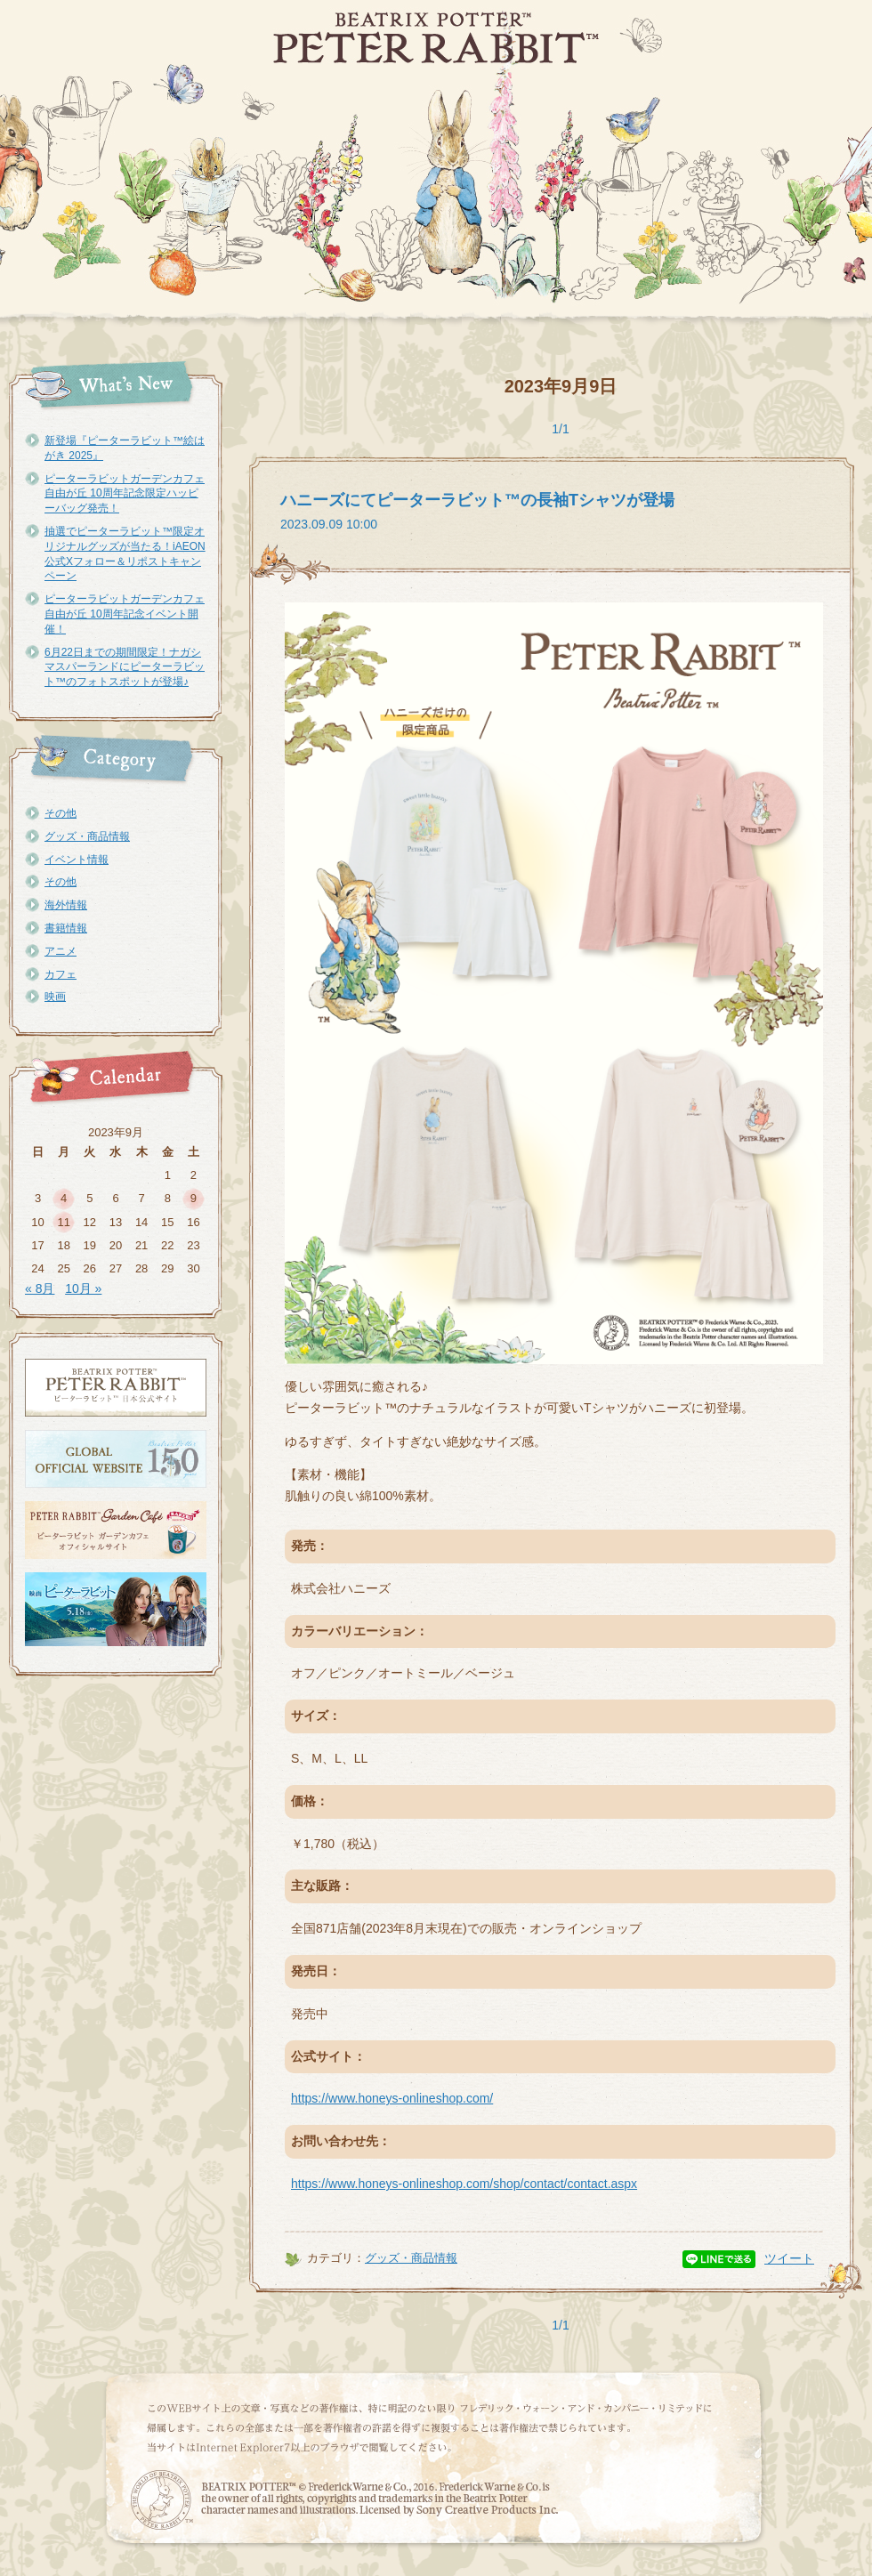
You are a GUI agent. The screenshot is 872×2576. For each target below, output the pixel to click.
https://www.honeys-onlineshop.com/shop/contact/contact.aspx (464, 2183)
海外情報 (65, 905)
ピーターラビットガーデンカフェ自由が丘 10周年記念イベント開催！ (124, 614)
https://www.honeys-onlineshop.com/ (392, 2098)
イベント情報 (76, 859)
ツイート (789, 2258)
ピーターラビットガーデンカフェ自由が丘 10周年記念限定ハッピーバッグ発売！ (124, 493)
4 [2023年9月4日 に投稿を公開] (64, 1198)
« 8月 (39, 1288)
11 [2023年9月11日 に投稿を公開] (63, 1222)
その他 (60, 813)
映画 (55, 996)
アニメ (60, 951)
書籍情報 (65, 928)
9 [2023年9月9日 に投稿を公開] (193, 1198)
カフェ (60, 974)
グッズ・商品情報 (87, 836)
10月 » (83, 1288)
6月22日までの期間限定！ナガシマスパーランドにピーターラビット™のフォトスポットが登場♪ (124, 667)
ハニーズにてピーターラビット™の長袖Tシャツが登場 (477, 500)
